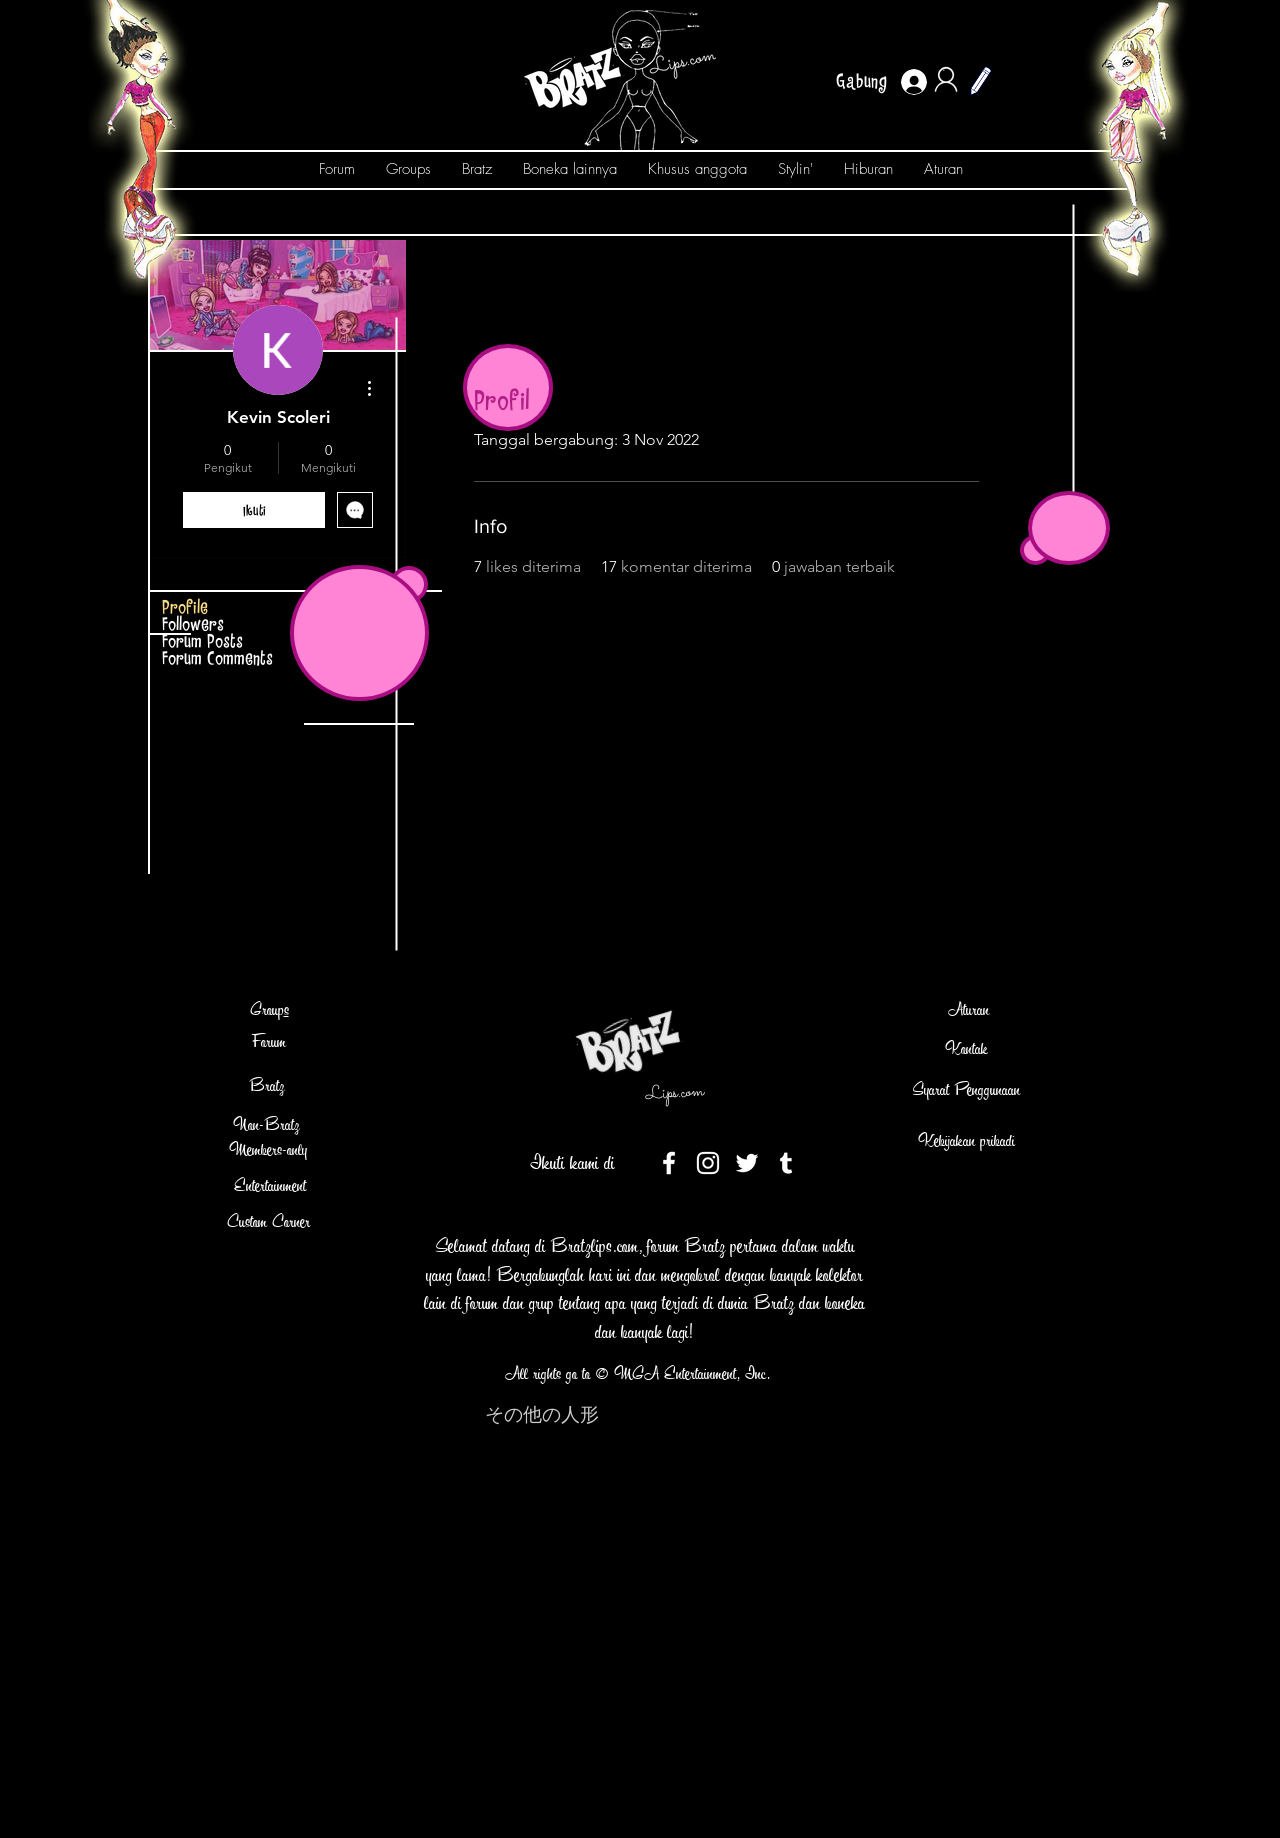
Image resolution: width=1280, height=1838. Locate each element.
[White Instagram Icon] (708, 1163)
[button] (981, 80)
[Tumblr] (786, 1163)
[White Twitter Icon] (747, 1163)
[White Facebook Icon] (669, 1163)
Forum (269, 1041)
